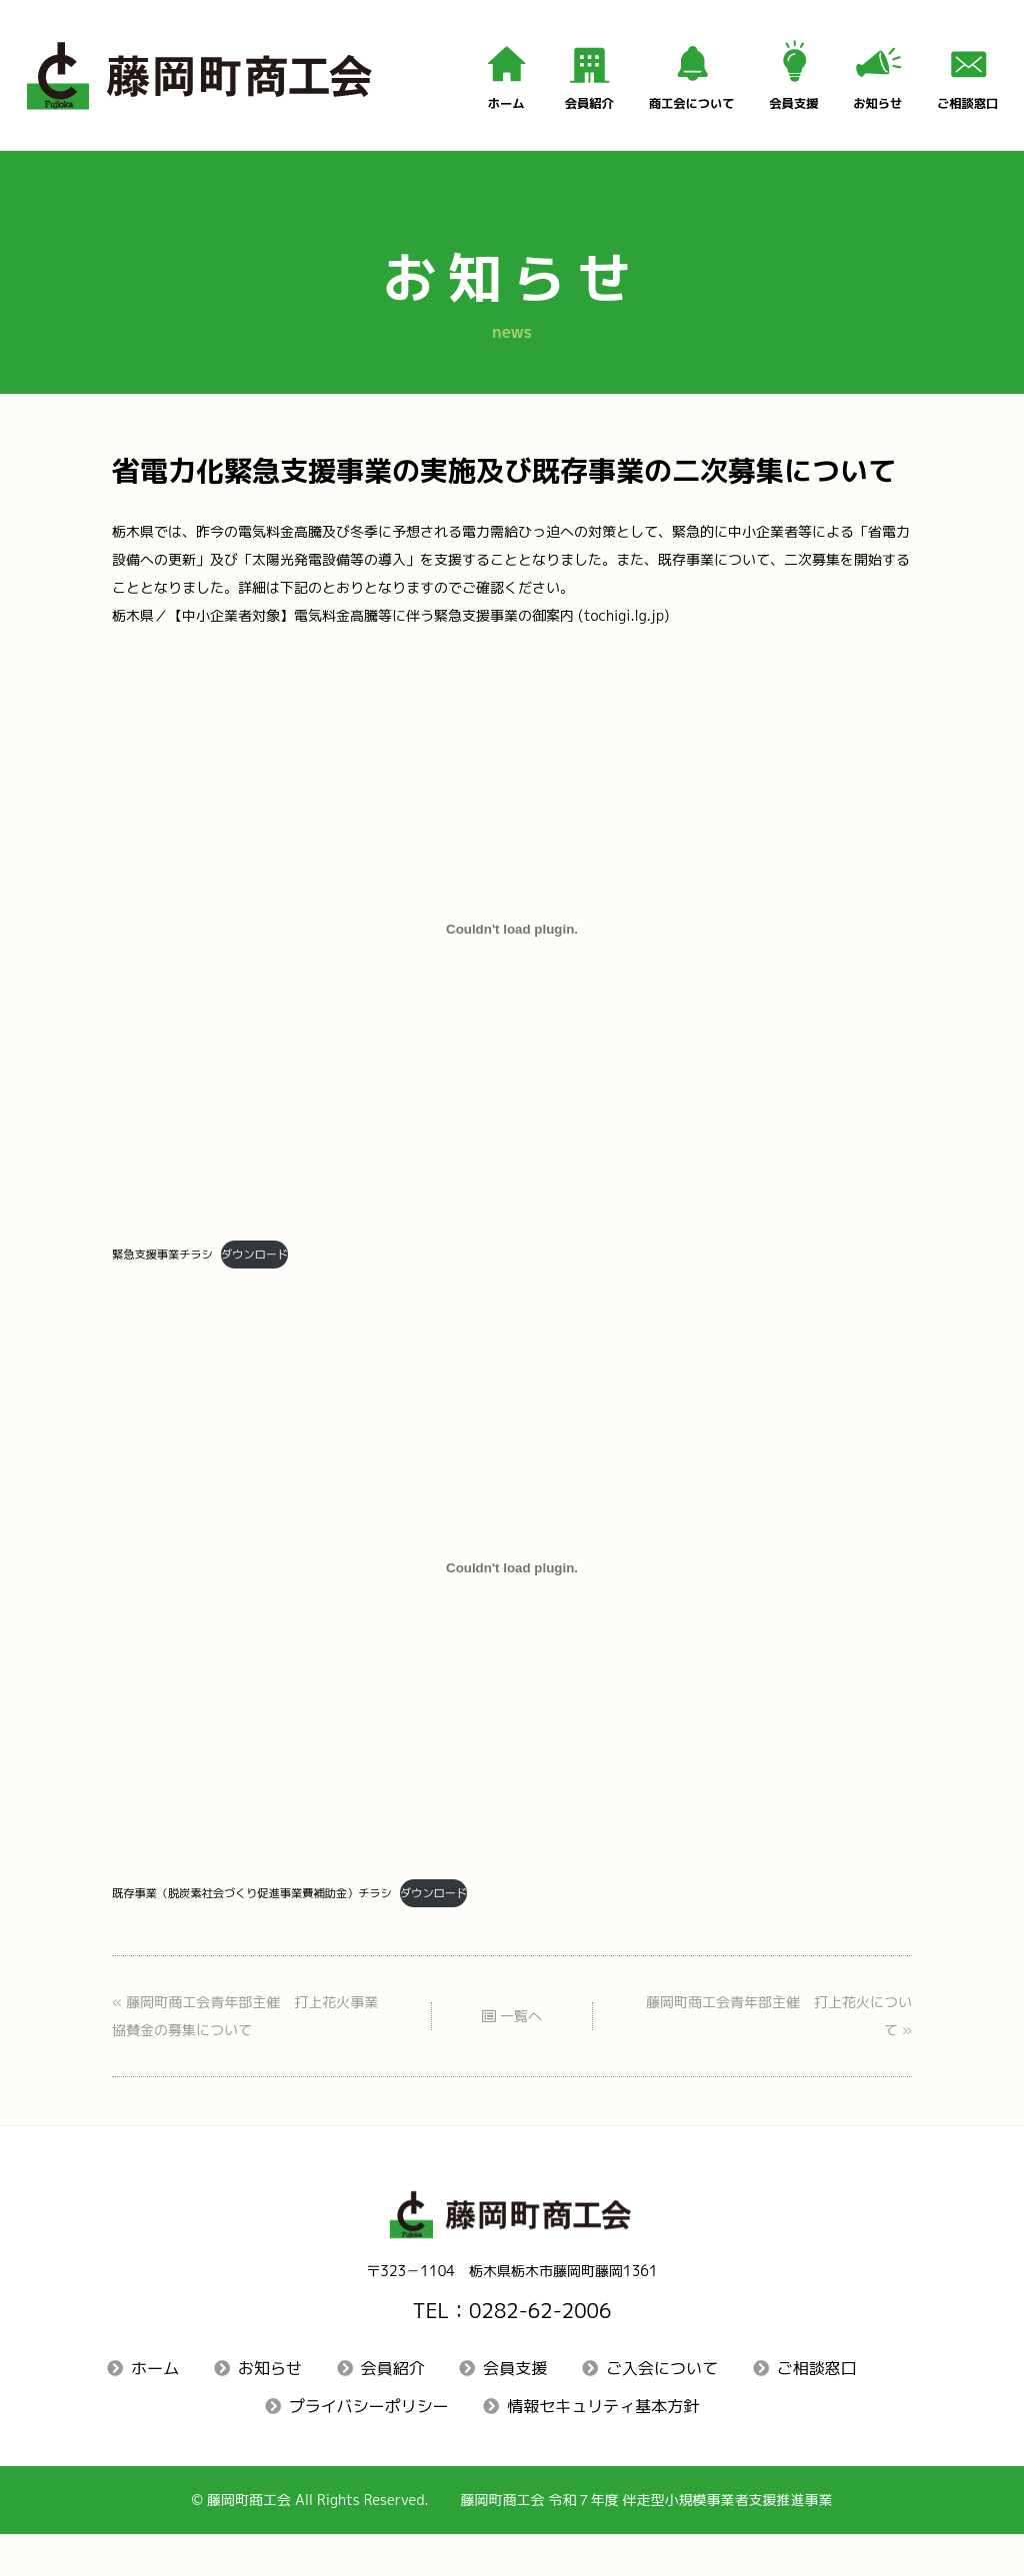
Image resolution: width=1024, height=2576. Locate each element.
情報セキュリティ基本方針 (603, 2445)
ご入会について (662, 2406)
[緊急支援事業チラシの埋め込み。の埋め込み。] (512, 946)
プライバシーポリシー (369, 2445)
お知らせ (270, 2406)
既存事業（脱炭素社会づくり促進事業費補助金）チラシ (272, 1918)
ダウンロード (275, 1274)
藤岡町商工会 (214, 2540)
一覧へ (512, 2047)
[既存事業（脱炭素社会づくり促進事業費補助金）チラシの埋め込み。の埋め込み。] (512, 1589)
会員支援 (515, 2406)
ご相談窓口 (817, 2406)
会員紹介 (393, 2406)
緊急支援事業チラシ (169, 1274)
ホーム (155, 2406)
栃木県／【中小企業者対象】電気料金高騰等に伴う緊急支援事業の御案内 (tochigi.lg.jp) (430, 630)
